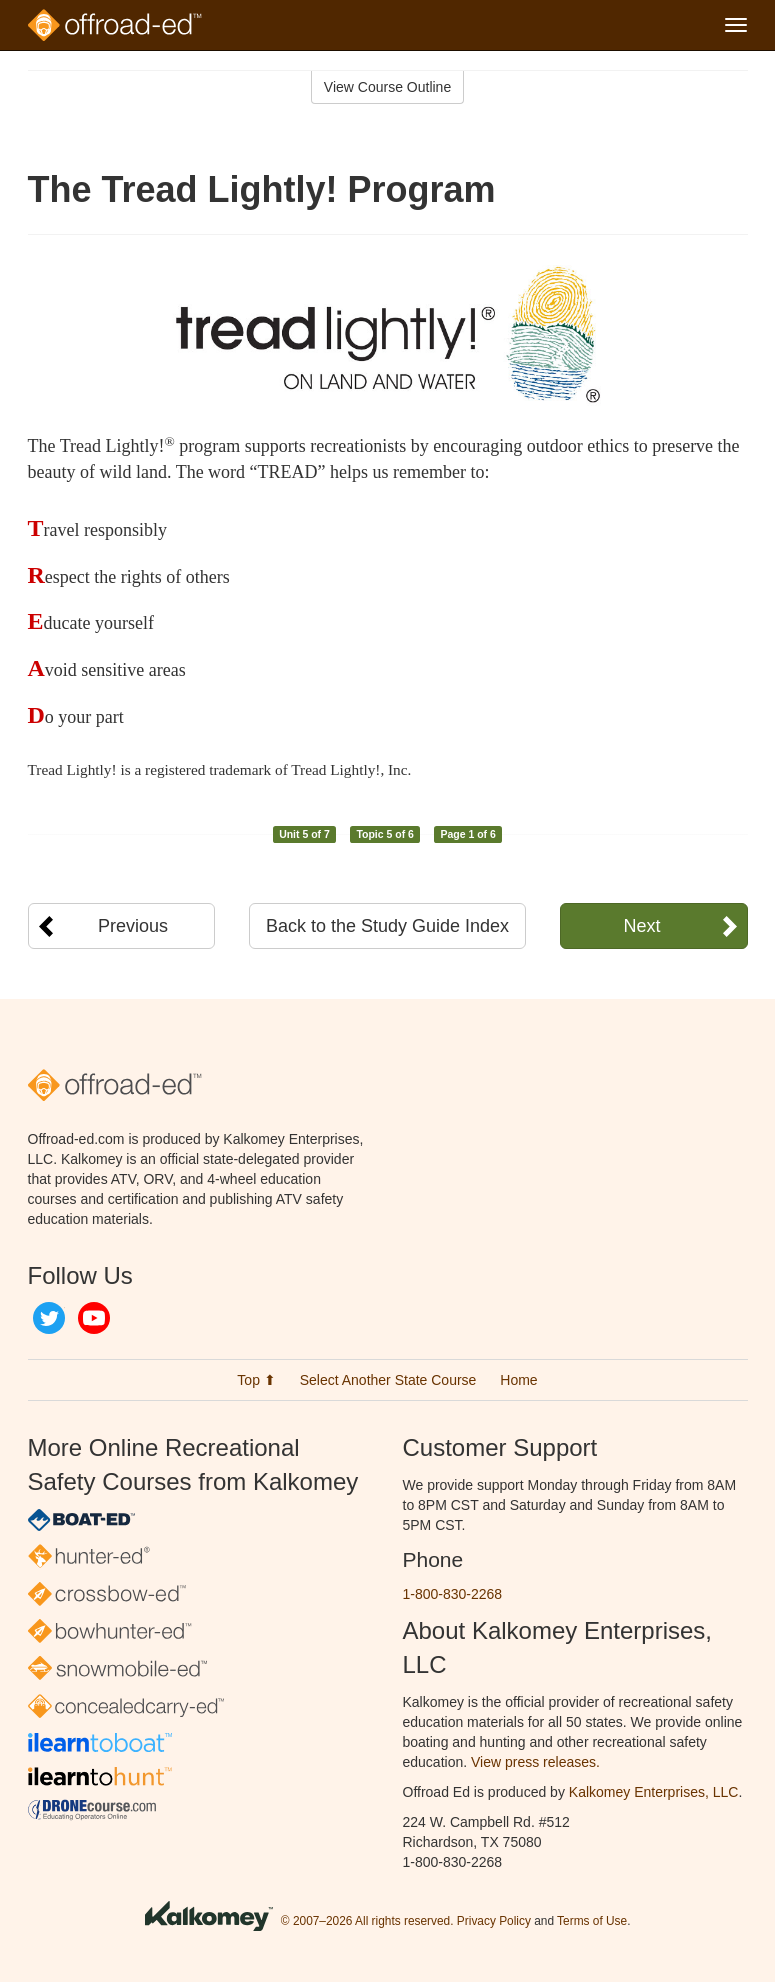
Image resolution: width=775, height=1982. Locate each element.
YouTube (94, 1318)
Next (641, 926)
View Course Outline (387, 87)
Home (518, 1380)
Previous (133, 926)
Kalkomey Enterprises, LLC (654, 1792)
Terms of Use (592, 1921)
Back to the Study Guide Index (387, 926)
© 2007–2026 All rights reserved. (367, 1921)
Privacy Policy (494, 1921)
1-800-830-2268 (453, 1594)
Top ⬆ (256, 1380)
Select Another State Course (388, 1380)
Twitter (49, 1318)
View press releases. (535, 1762)
